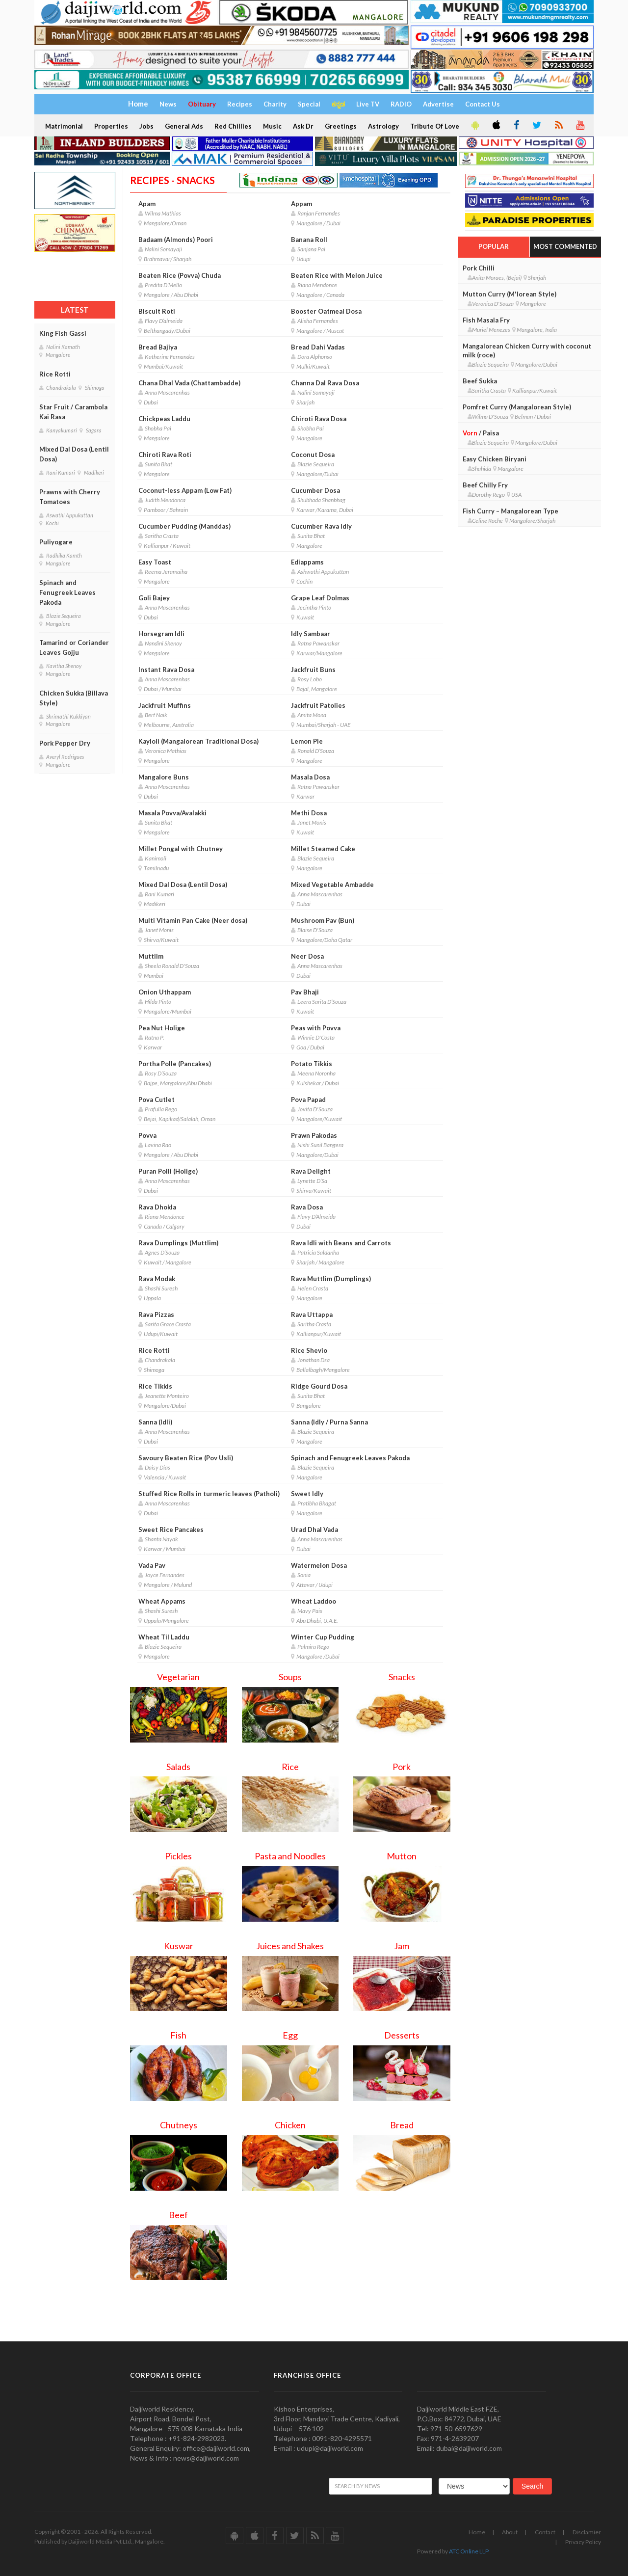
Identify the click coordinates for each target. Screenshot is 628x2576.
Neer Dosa (307, 956)
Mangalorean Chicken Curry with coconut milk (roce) (527, 350)
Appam (301, 204)
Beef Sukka (480, 381)
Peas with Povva (315, 1028)
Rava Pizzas (156, 1314)
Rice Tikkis (155, 1386)
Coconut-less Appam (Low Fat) (185, 490)
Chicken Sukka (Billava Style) (73, 698)
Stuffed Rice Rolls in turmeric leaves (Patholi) (209, 1494)
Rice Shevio (309, 1350)
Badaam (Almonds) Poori (175, 239)
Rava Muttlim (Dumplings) (331, 1279)
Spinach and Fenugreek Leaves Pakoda (67, 592)
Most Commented (565, 246)
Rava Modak (156, 1279)
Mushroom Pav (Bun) (322, 920)
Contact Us (482, 104)
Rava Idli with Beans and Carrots (341, 1243)
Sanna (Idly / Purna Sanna (329, 1422)
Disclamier (587, 2532)
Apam (147, 204)
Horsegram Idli (161, 634)
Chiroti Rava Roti (164, 454)
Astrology (383, 126)
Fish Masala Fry (486, 320)
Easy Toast (154, 562)
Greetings (341, 126)
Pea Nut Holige (161, 1028)
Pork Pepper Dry (64, 743)
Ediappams (307, 562)
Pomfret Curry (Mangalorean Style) (517, 407)
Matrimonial (64, 126)
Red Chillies (233, 126)
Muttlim (150, 956)
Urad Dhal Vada (314, 1529)
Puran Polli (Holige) (168, 1171)
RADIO (401, 104)
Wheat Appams (161, 1601)
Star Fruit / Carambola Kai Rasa (73, 412)
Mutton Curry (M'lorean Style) (509, 294)
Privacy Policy (583, 2542)
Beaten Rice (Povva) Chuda (179, 275)
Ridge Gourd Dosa (319, 1386)
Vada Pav (151, 1565)
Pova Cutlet (156, 1099)
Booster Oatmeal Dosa (326, 311)
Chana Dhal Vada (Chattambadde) (189, 383)
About (510, 2532)
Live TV (367, 104)
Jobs (146, 126)
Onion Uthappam (164, 992)
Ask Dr (303, 126)
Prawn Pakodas (314, 1135)
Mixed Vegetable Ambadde (332, 884)
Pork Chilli (479, 268)
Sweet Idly (307, 1494)
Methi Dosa (309, 813)
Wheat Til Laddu (163, 1637)
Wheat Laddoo (313, 1601)
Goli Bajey (154, 598)
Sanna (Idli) (155, 1422)
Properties (111, 126)
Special (309, 104)
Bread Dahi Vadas (318, 347)
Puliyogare (56, 542)
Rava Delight (311, 1171)
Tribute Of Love (434, 126)
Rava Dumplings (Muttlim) (178, 1243)
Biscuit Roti (156, 311)
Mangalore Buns (163, 777)
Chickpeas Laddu (164, 419)
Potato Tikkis (311, 1064)
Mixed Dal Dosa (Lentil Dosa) (74, 454)
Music (272, 126)
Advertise (438, 104)
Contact (545, 2532)
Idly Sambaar (310, 634)
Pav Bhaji (305, 992)
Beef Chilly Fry (485, 485)
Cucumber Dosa (315, 490)
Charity (275, 104)
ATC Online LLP (469, 2551)
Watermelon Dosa (319, 1565)
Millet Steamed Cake (323, 849)
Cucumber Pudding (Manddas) (184, 526)
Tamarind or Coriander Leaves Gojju (74, 647)
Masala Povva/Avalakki (172, 813)
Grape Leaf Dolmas (320, 598)
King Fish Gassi (62, 333)
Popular (493, 246)
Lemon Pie (307, 741)
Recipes (239, 104)
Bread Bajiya (157, 347)
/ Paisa (481, 433)
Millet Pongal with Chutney (180, 849)
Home (477, 2532)
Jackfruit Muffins (164, 705)
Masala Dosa (310, 777)
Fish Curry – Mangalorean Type (510, 511)
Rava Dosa (307, 1207)
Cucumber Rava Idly (321, 526)
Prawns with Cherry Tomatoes (69, 497)
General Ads (184, 126)
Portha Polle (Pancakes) (174, 1064)
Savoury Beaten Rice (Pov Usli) (185, 1458)
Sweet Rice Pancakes (171, 1529)
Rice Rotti (55, 374)
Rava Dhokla (157, 1207)
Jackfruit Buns (313, 669)
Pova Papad (308, 1099)
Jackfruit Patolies (318, 705)
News (168, 104)
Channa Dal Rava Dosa (325, 383)
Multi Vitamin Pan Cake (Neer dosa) (192, 920)
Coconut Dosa (313, 454)
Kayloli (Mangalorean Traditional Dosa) (198, 741)
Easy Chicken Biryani (494, 459)
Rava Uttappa (312, 1314)
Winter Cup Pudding (322, 1637)
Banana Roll (309, 239)
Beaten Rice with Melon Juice (337, 275)
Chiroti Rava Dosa (318, 419)
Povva (147, 1135)
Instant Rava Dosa (166, 669)
